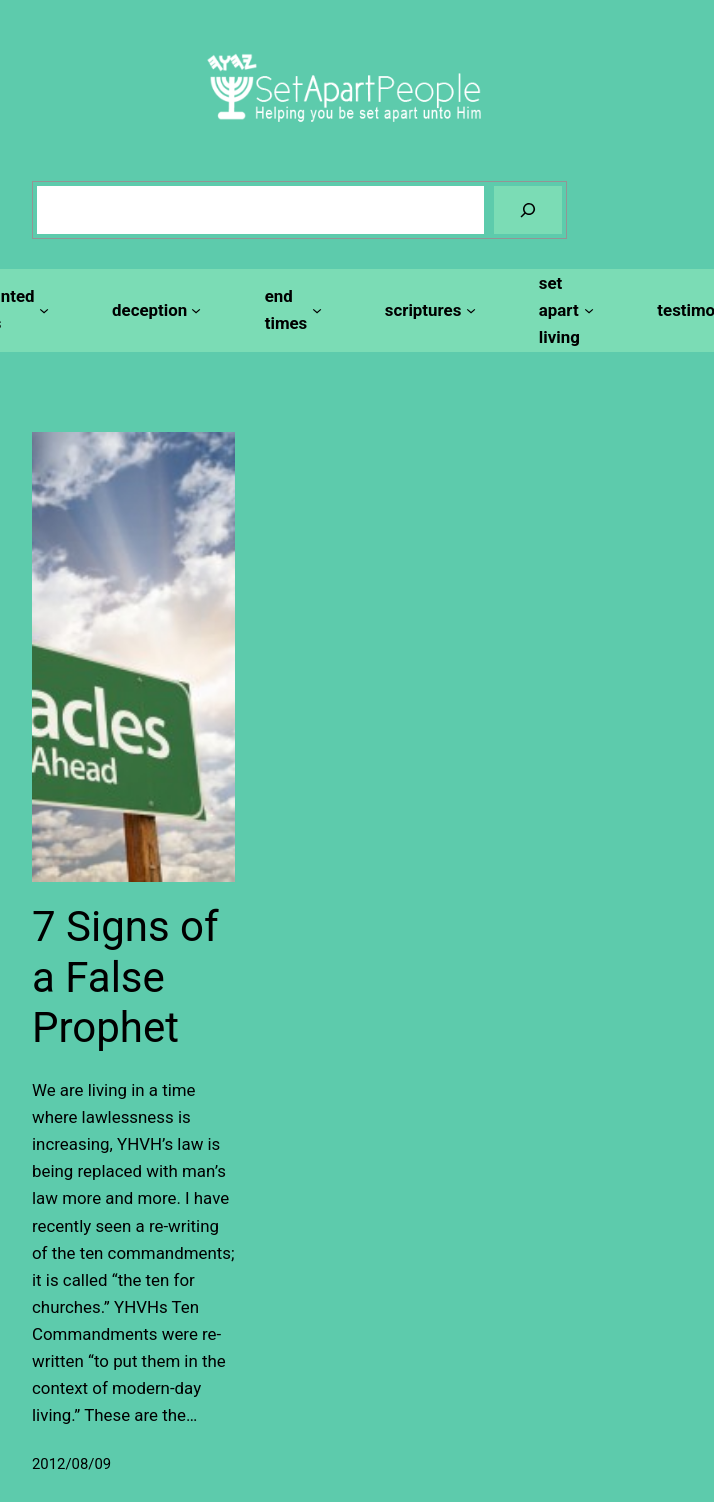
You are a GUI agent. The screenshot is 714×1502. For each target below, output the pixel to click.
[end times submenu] (290, 310)
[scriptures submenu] (427, 310)
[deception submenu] (154, 310)
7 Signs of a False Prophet (125, 977)
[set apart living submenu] (563, 310)
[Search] (528, 210)
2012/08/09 (71, 1464)
